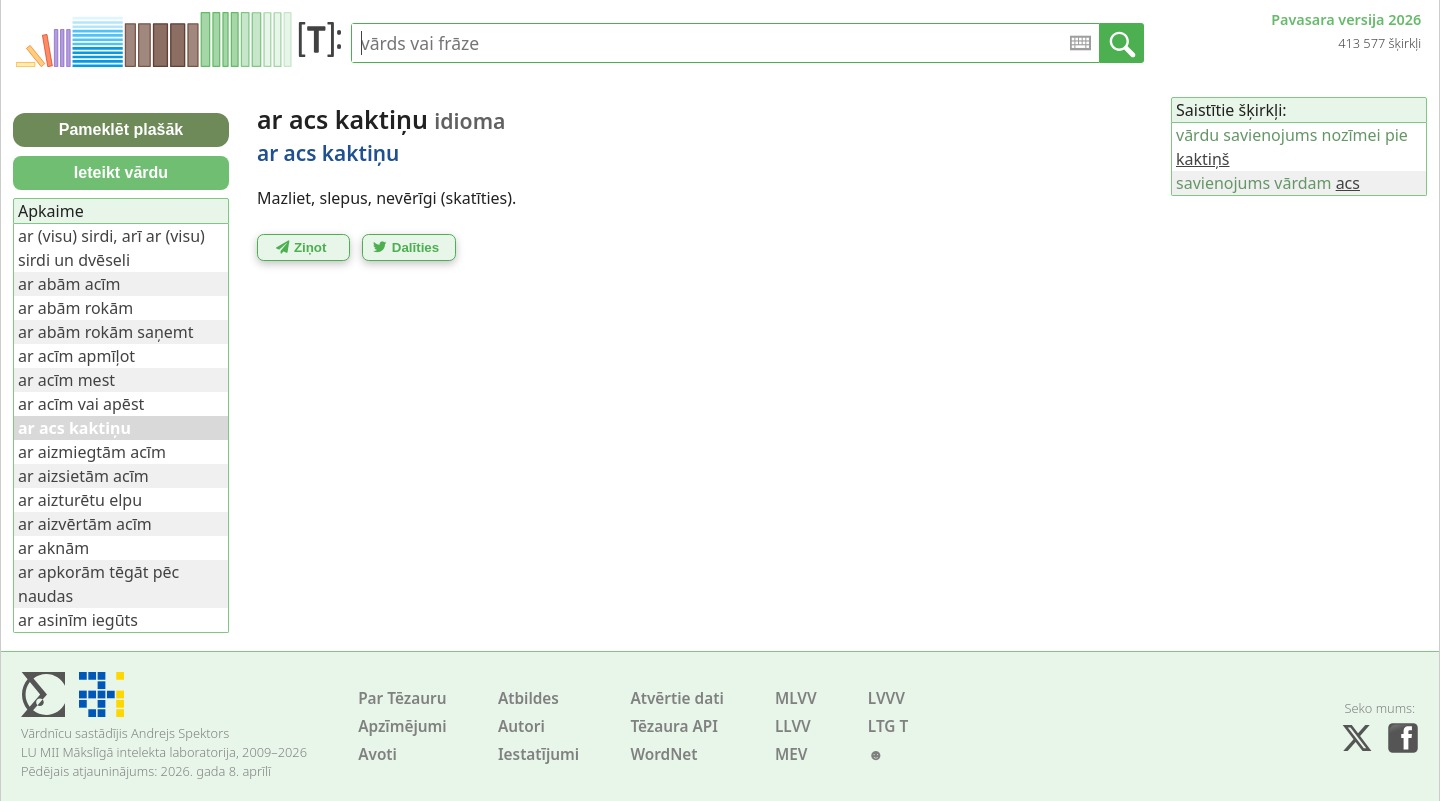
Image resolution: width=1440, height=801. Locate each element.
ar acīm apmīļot (76, 356)
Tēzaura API (674, 726)
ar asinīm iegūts (78, 620)
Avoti (377, 754)
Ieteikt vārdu (121, 172)
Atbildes (528, 698)
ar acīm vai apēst (81, 404)
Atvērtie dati (676, 698)
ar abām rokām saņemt (106, 332)
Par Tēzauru (402, 698)
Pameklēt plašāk (121, 129)
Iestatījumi (538, 754)
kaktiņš (1203, 159)
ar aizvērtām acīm (85, 524)
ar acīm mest (66, 380)
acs (1348, 183)
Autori (521, 726)
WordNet (663, 754)
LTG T (888, 726)
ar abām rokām (75, 308)
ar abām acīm (69, 284)
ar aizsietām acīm (83, 476)
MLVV (796, 698)
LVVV (886, 698)
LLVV (793, 726)
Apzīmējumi (402, 726)
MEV (791, 754)
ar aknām (53, 548)
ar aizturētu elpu (80, 500)
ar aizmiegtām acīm (92, 452)
